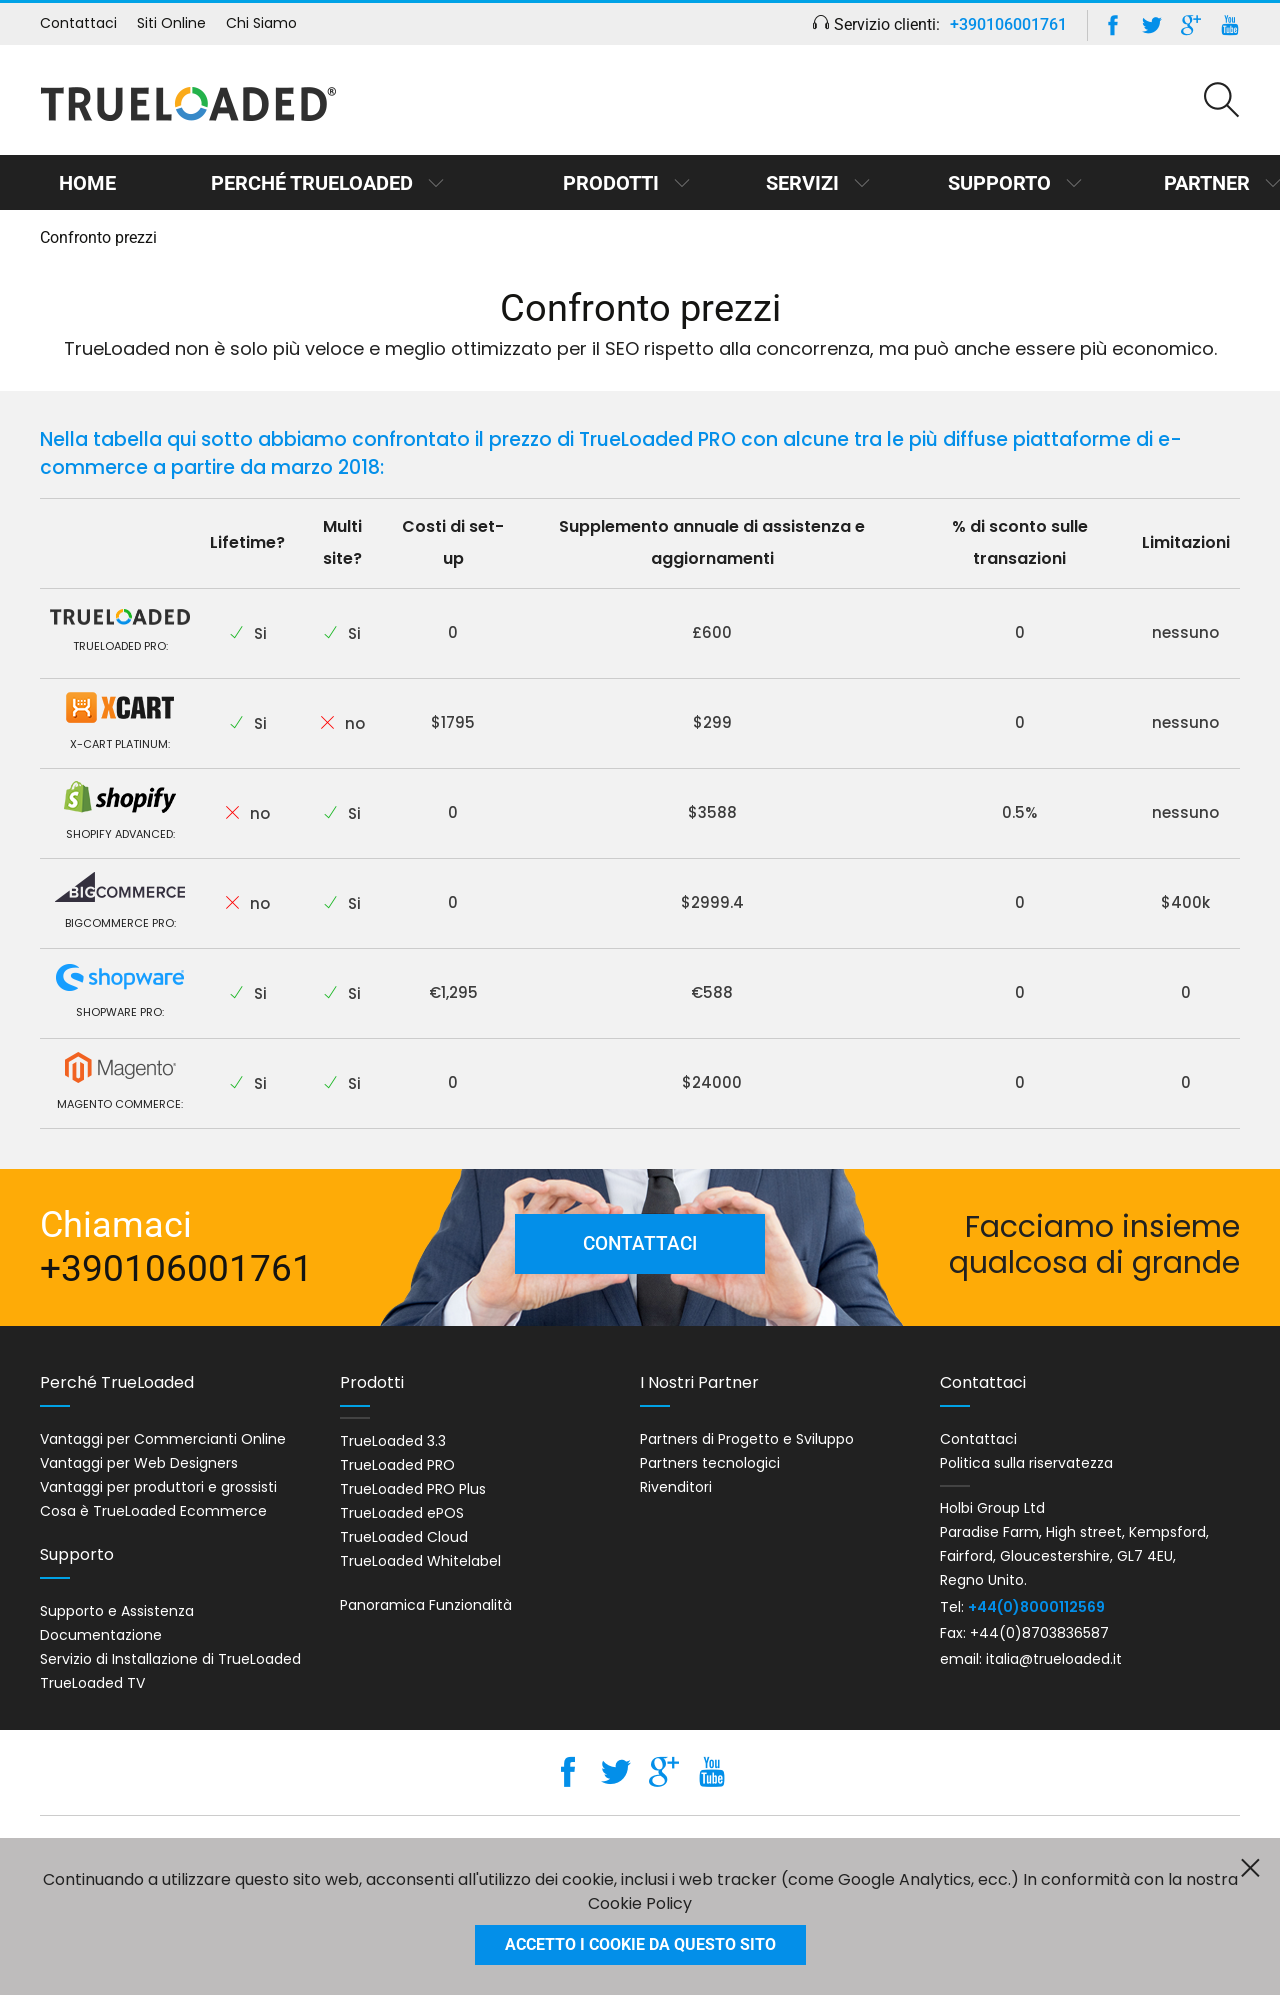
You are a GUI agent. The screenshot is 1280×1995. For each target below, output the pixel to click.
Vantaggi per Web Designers (139, 1463)
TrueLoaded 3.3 (393, 1441)
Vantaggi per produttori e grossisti (158, 1487)
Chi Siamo (261, 23)
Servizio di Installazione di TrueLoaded (170, 1659)
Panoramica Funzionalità (426, 1605)
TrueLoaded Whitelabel (420, 1561)
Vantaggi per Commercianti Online (163, 1439)
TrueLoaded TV (92, 1683)
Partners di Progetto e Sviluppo (747, 1439)
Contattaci (78, 23)
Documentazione (101, 1635)
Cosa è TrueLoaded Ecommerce (153, 1511)
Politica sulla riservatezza (1026, 1463)
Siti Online (171, 23)
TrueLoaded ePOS (402, 1513)
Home (84, 183)
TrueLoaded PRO (397, 1465)
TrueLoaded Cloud (404, 1537)
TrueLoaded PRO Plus (413, 1489)
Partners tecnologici (710, 1463)
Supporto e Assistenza (117, 1611)
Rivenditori (676, 1487)
